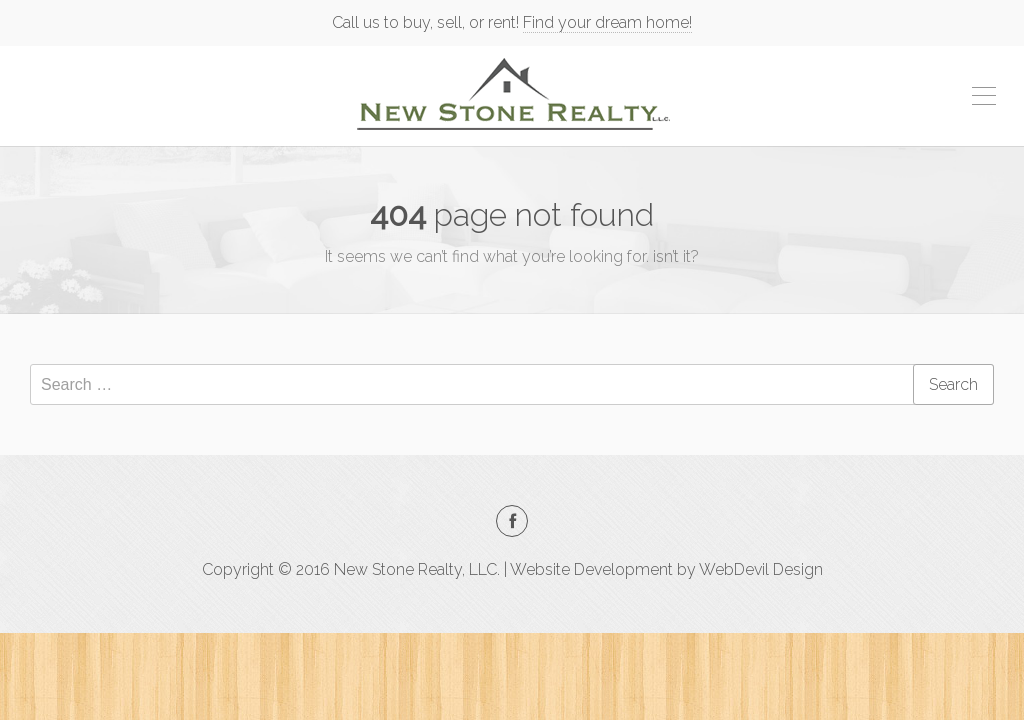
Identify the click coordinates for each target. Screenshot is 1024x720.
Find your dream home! (607, 22)
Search (953, 384)
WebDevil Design (761, 569)
